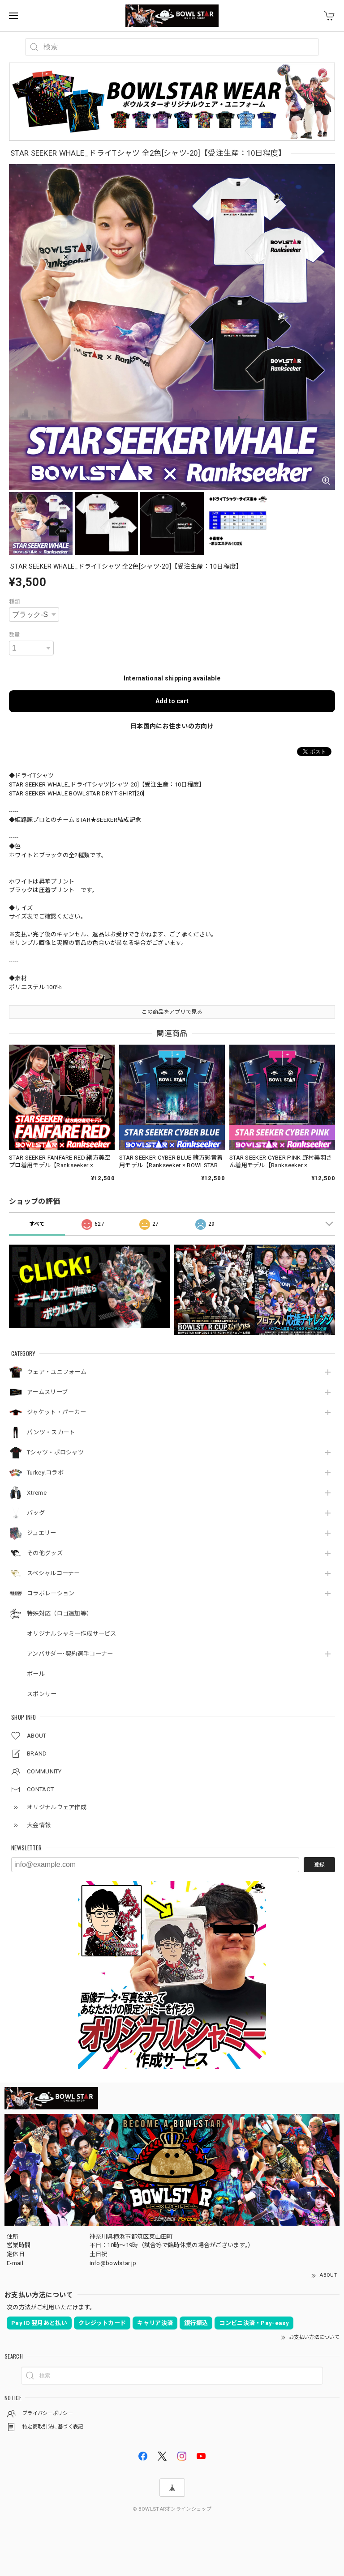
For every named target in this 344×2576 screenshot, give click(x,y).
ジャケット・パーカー (56, 1412)
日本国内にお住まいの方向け (172, 726)
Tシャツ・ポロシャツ (55, 1452)
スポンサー (42, 1694)
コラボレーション (50, 1593)
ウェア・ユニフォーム (56, 1372)
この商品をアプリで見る (172, 1012)
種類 (14, 602)
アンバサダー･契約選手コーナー (70, 1653)
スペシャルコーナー (53, 1573)
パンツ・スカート (51, 1432)
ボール (36, 1674)
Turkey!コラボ (45, 1472)
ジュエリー (41, 1533)
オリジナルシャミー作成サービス (71, 1633)
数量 (14, 635)
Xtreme (37, 1492)
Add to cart (172, 701)
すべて (37, 1224)
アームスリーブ (47, 1392)
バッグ (36, 1512)
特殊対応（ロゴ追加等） (59, 1613)
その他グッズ (45, 1553)
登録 (319, 1865)
